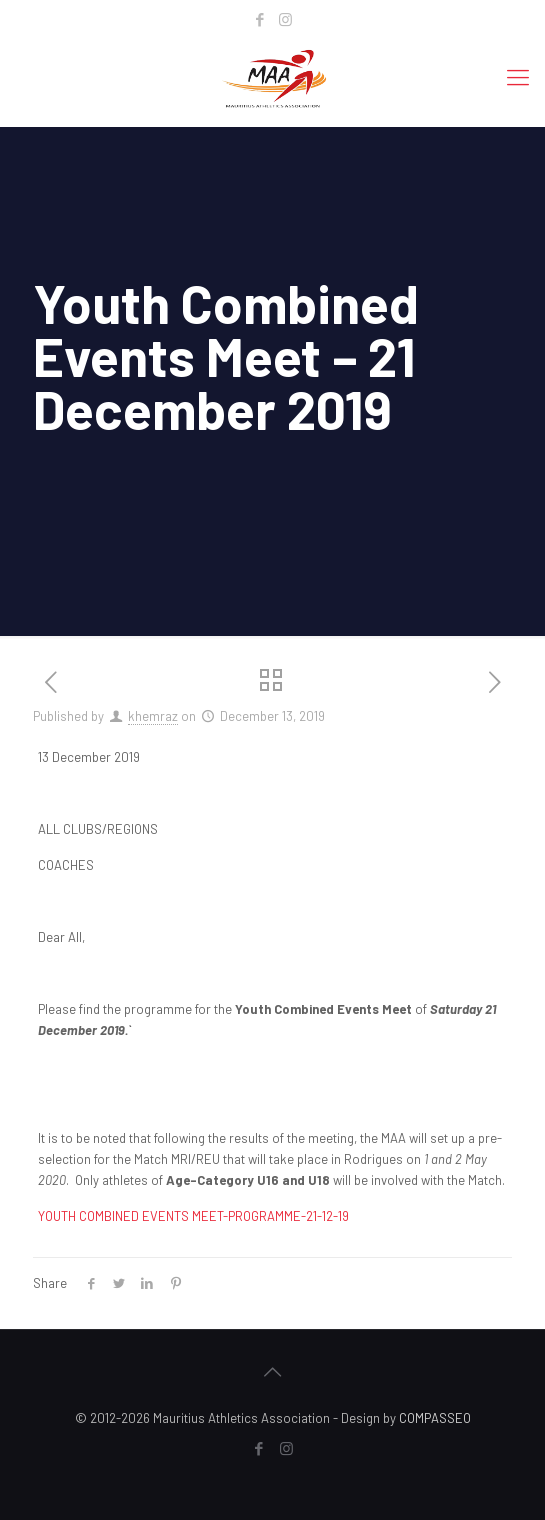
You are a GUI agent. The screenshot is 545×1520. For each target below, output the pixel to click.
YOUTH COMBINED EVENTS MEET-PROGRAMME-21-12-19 (193, 1216)
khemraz (153, 716)
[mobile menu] (518, 76)
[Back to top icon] (273, 1371)
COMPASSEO (435, 1418)
